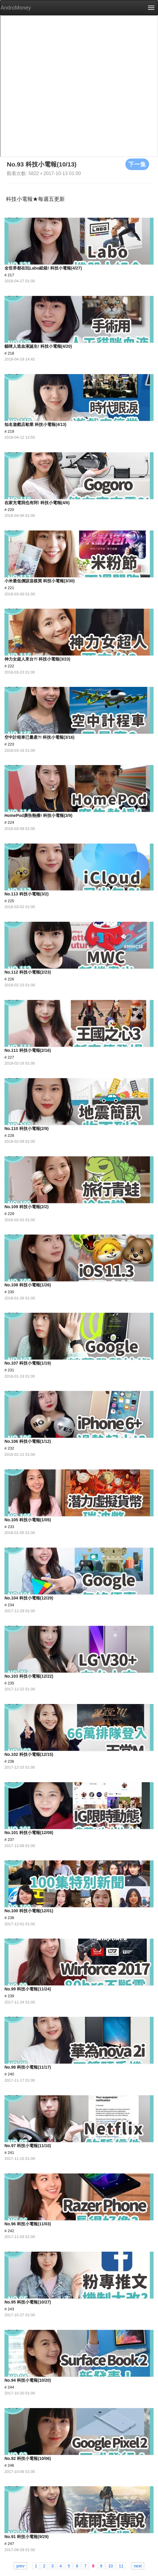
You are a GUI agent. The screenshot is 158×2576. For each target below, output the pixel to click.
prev (20, 2565)
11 (121, 2565)
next (137, 2565)
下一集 (137, 164)
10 (110, 2565)
